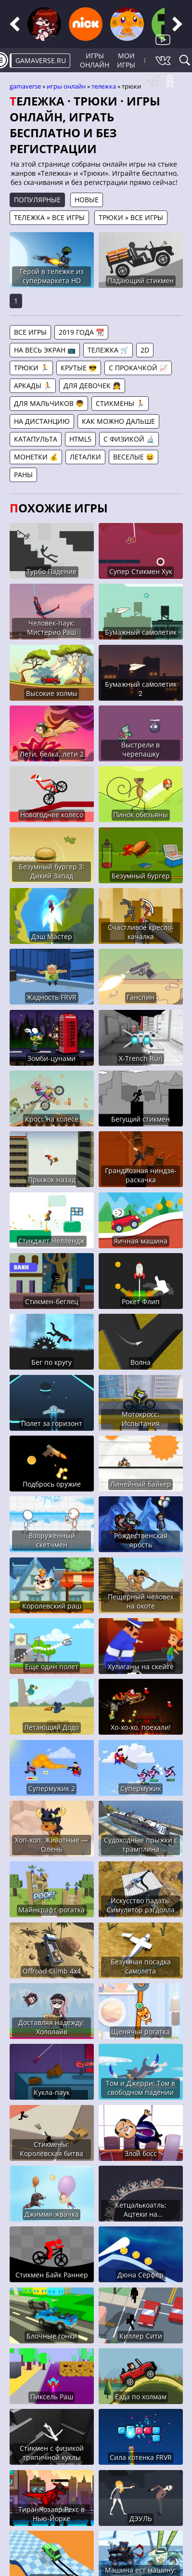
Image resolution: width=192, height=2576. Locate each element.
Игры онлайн (94, 60)
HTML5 (80, 439)
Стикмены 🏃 (120, 403)
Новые (87, 199)
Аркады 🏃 (32, 385)
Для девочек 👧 (92, 385)
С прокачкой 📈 (138, 367)
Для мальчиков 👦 (49, 403)
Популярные (37, 199)
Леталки (85, 456)
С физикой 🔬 (128, 439)
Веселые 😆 (133, 456)
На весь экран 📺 (45, 349)
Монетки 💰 (36, 456)
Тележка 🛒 (108, 349)
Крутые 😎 (79, 367)
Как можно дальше (118, 421)
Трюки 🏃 (31, 367)
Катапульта (35, 439)
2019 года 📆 (81, 332)
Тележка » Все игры (49, 217)
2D (145, 349)
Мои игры (126, 60)
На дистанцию (42, 421)
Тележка (103, 86)
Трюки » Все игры (131, 217)
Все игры (30, 332)
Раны (23, 474)
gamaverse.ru (40, 60)
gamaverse (25, 86)
